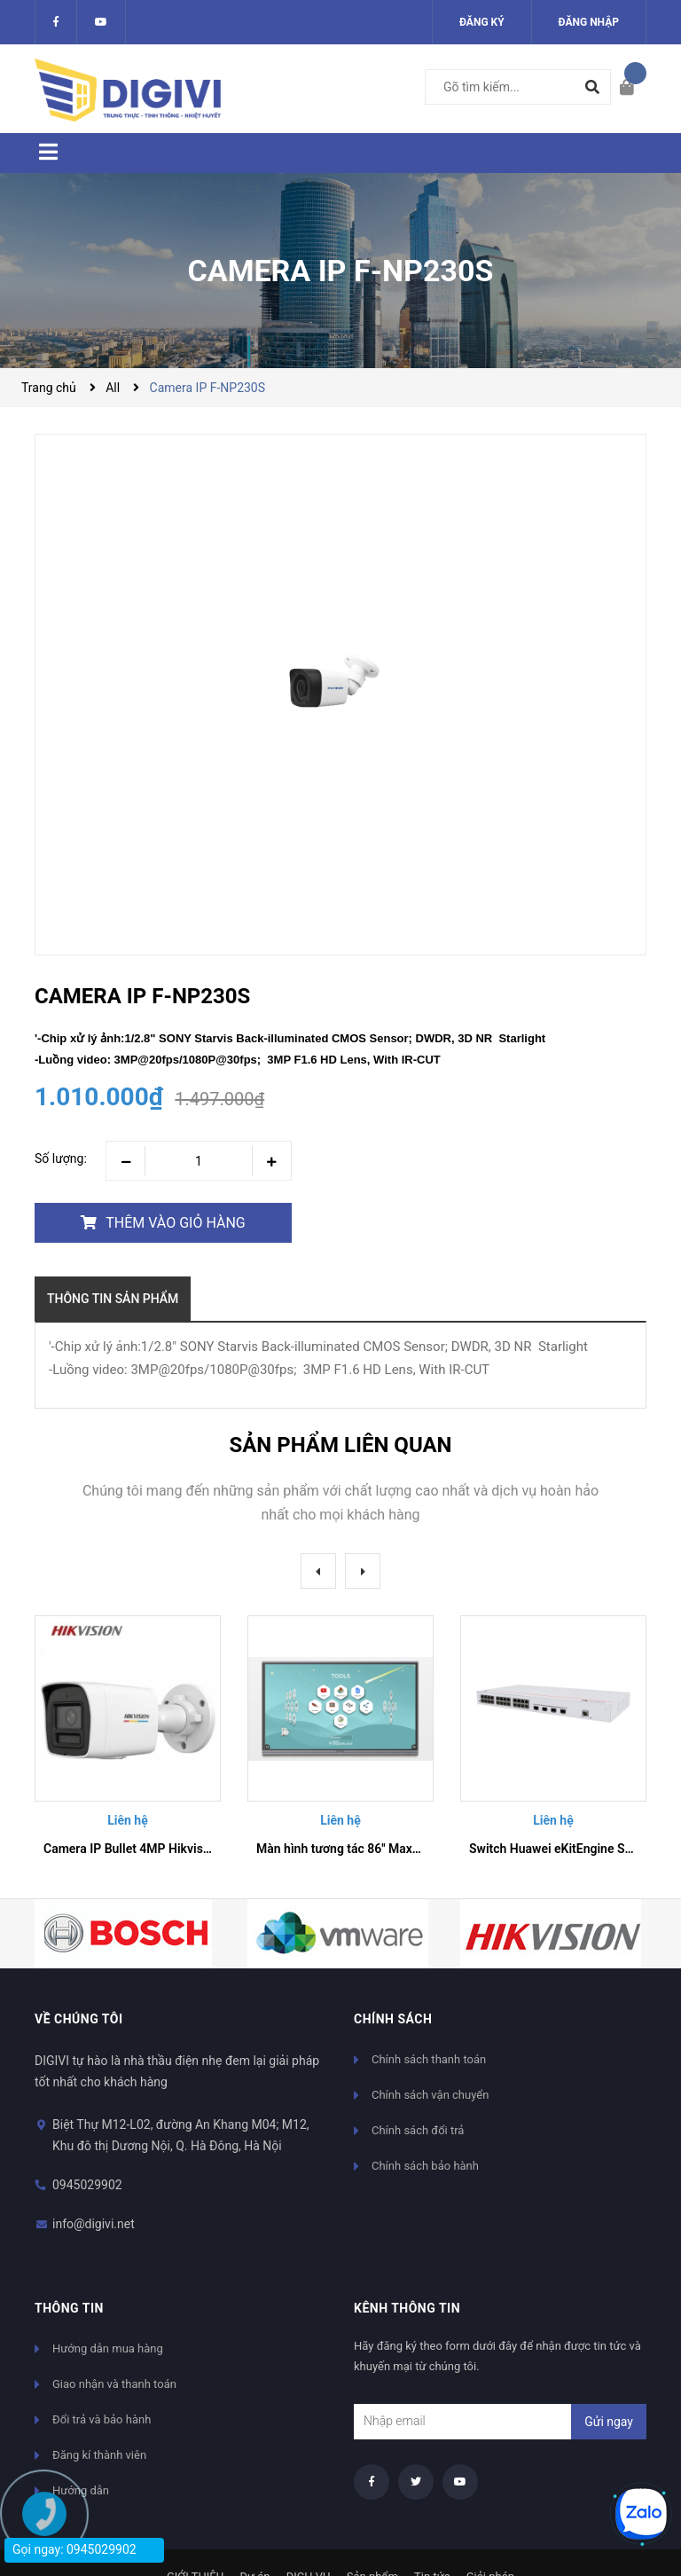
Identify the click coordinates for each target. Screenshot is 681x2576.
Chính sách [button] (393, 2019)
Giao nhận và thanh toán (114, 2384)
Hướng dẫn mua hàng (107, 2348)
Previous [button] (318, 1571)
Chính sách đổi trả (418, 2130)
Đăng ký (482, 22)
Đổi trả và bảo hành (101, 2419)
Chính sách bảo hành (425, 2165)
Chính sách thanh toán (429, 2059)
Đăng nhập (589, 22)
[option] (128, 1743)
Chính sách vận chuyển (430, 2094)
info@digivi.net (93, 2224)
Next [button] (362, 1571)
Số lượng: (61, 1158)
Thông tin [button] (69, 2308)
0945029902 (87, 2185)
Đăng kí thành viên (99, 2455)
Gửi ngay (608, 2422)
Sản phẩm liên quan (340, 1445)
